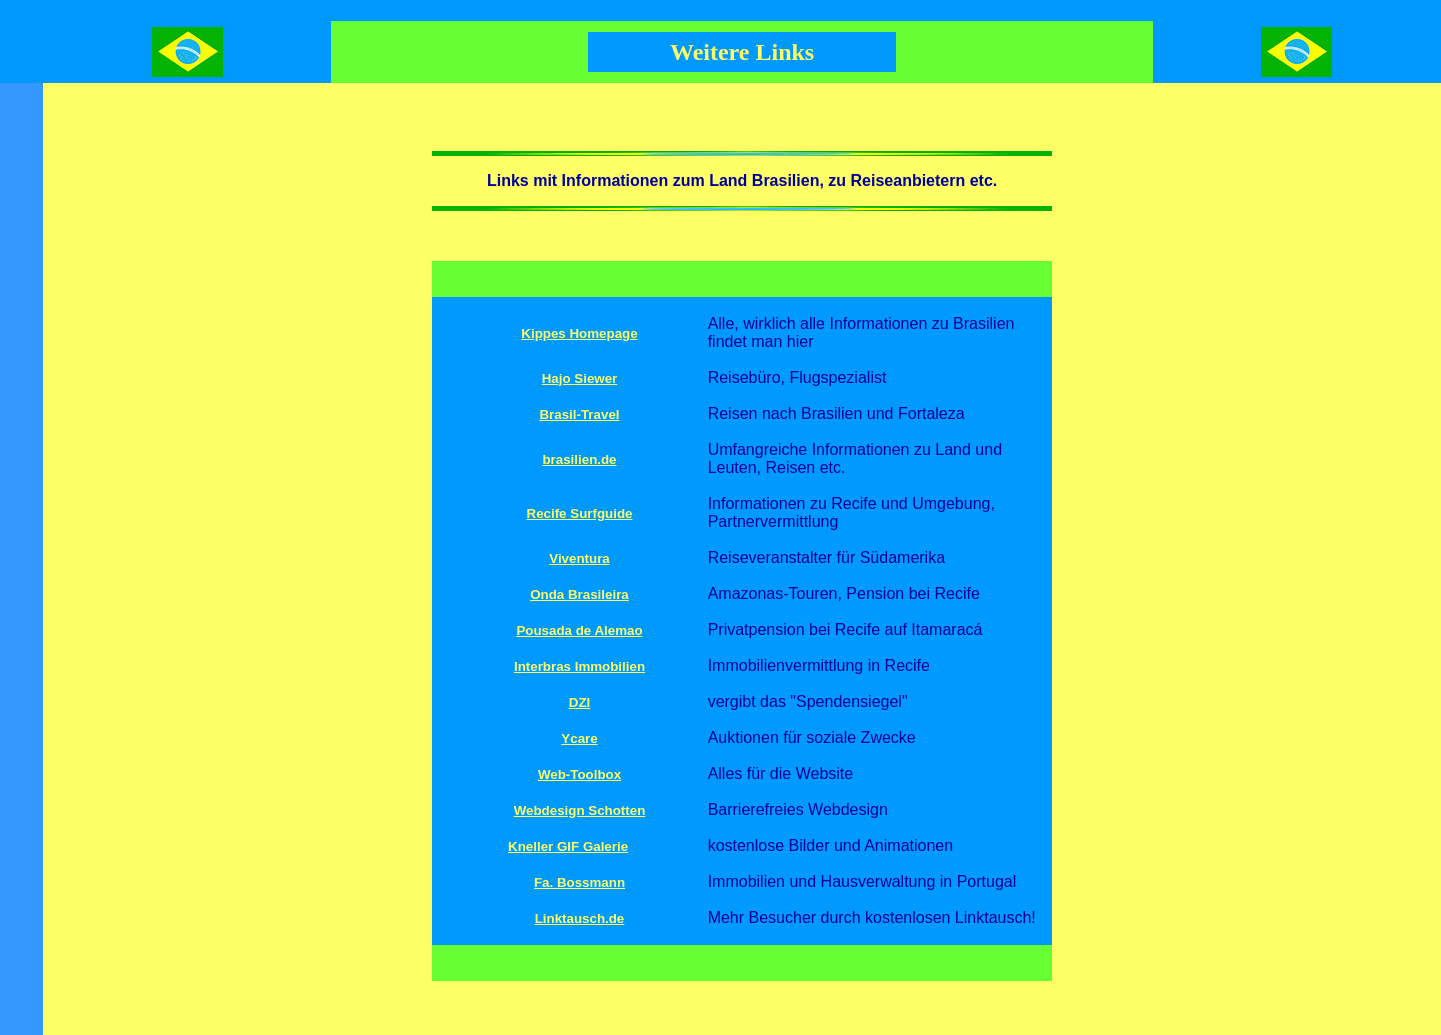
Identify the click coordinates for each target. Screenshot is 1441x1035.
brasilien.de (579, 459)
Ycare (579, 738)
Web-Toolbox (579, 774)
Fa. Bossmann (579, 882)
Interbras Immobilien (579, 666)
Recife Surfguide (580, 513)
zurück (791, 1026)
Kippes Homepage (579, 333)
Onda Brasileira (579, 594)
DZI (579, 702)
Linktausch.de (580, 918)
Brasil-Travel (579, 414)
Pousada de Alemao (579, 630)
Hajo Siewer (580, 378)
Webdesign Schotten (580, 810)
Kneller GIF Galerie (568, 846)
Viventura (579, 558)
